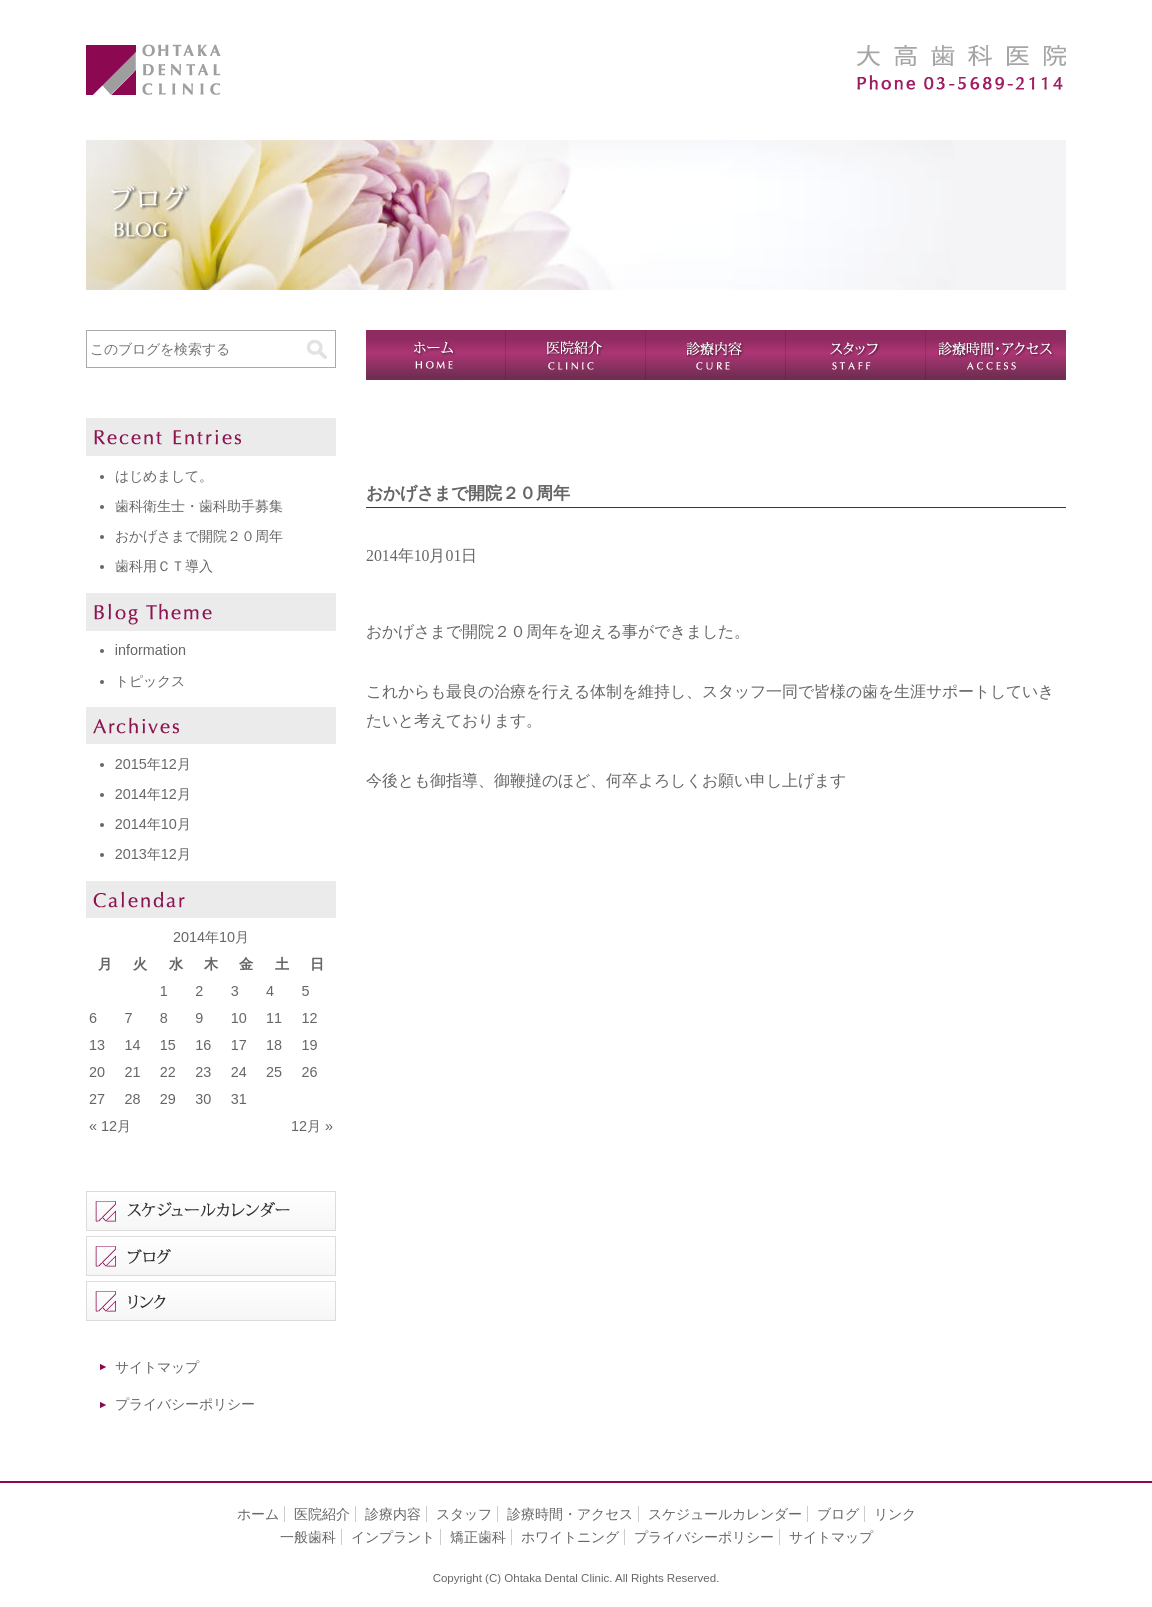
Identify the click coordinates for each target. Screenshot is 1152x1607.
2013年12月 (153, 854)
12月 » (312, 1126)
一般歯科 (308, 1537)
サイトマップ (157, 1367)
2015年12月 (153, 764)
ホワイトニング (570, 1537)
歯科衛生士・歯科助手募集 (199, 506)
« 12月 (110, 1126)
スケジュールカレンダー (725, 1514)
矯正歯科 (478, 1537)
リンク (895, 1514)
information (150, 650)
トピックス (150, 681)
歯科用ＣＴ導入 (164, 566)
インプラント (393, 1537)
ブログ (838, 1514)
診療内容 (716, 355)
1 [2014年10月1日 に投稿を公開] (164, 991)
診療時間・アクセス (996, 355)
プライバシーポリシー (185, 1404)
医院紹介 (576, 355)
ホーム (436, 355)
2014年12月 (153, 794)
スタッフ (856, 355)
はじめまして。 (164, 476)
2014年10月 (153, 824)
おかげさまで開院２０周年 (199, 536)
